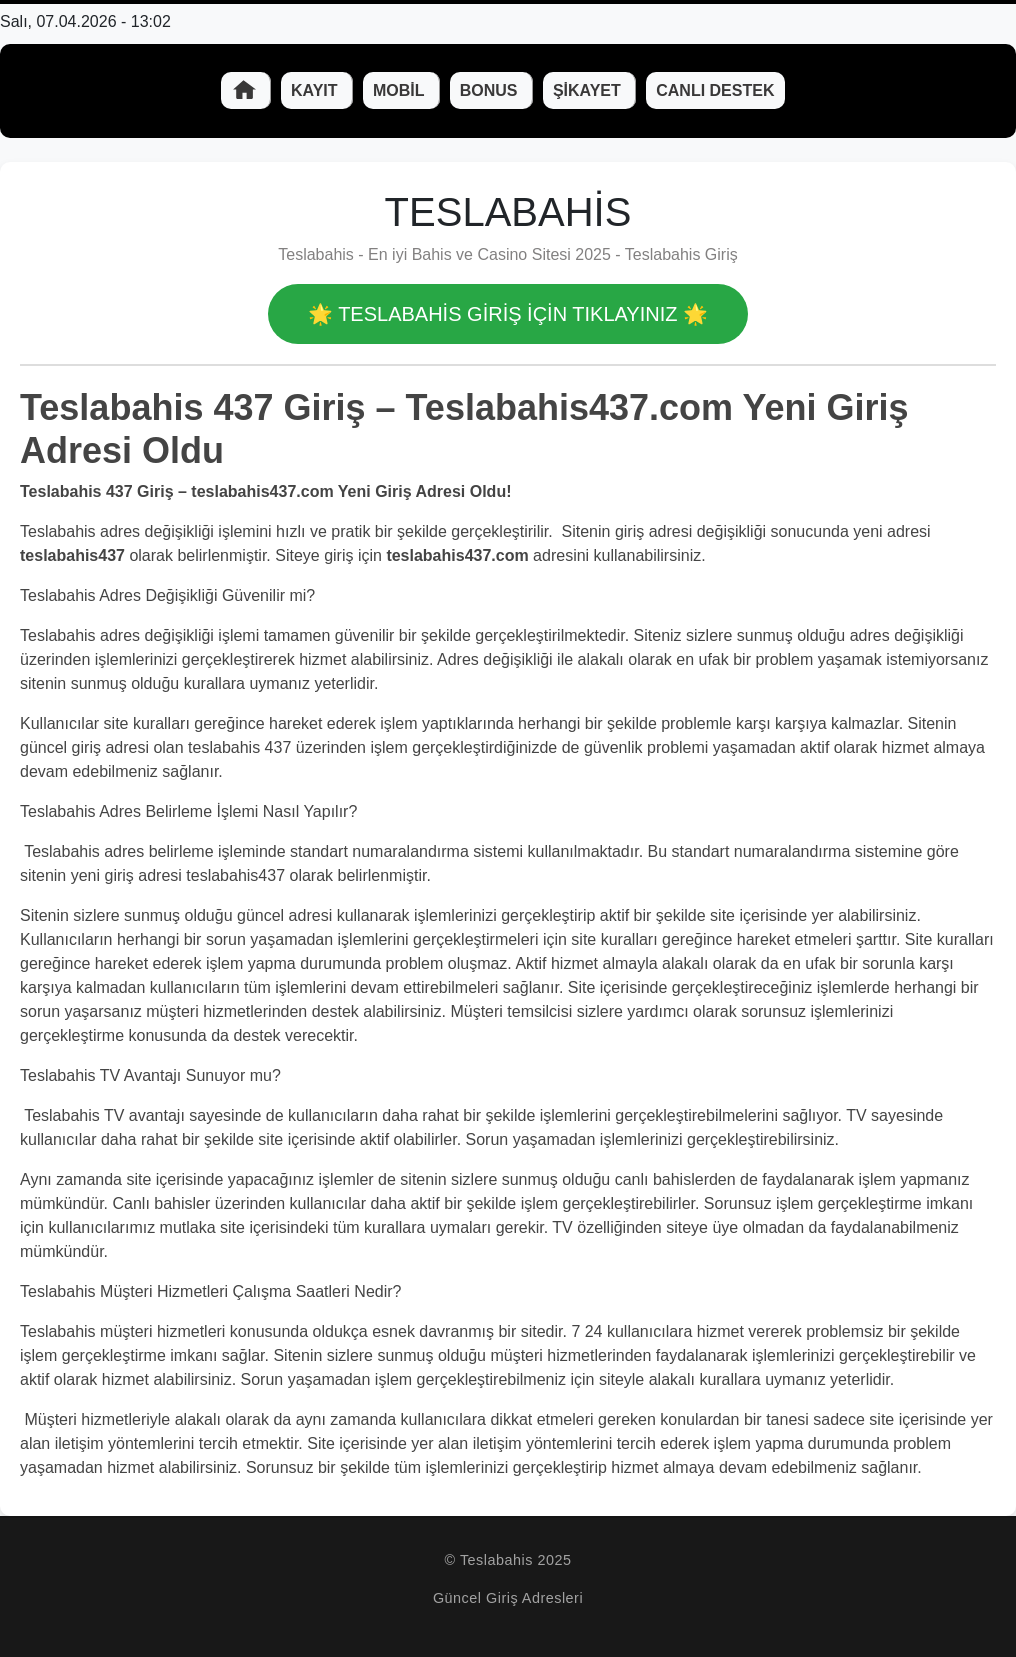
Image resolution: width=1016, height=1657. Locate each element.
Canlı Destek (715, 90)
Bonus (491, 90)
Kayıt (316, 90)
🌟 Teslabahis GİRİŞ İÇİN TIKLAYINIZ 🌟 (508, 314)
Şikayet (589, 90)
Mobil (401, 90)
